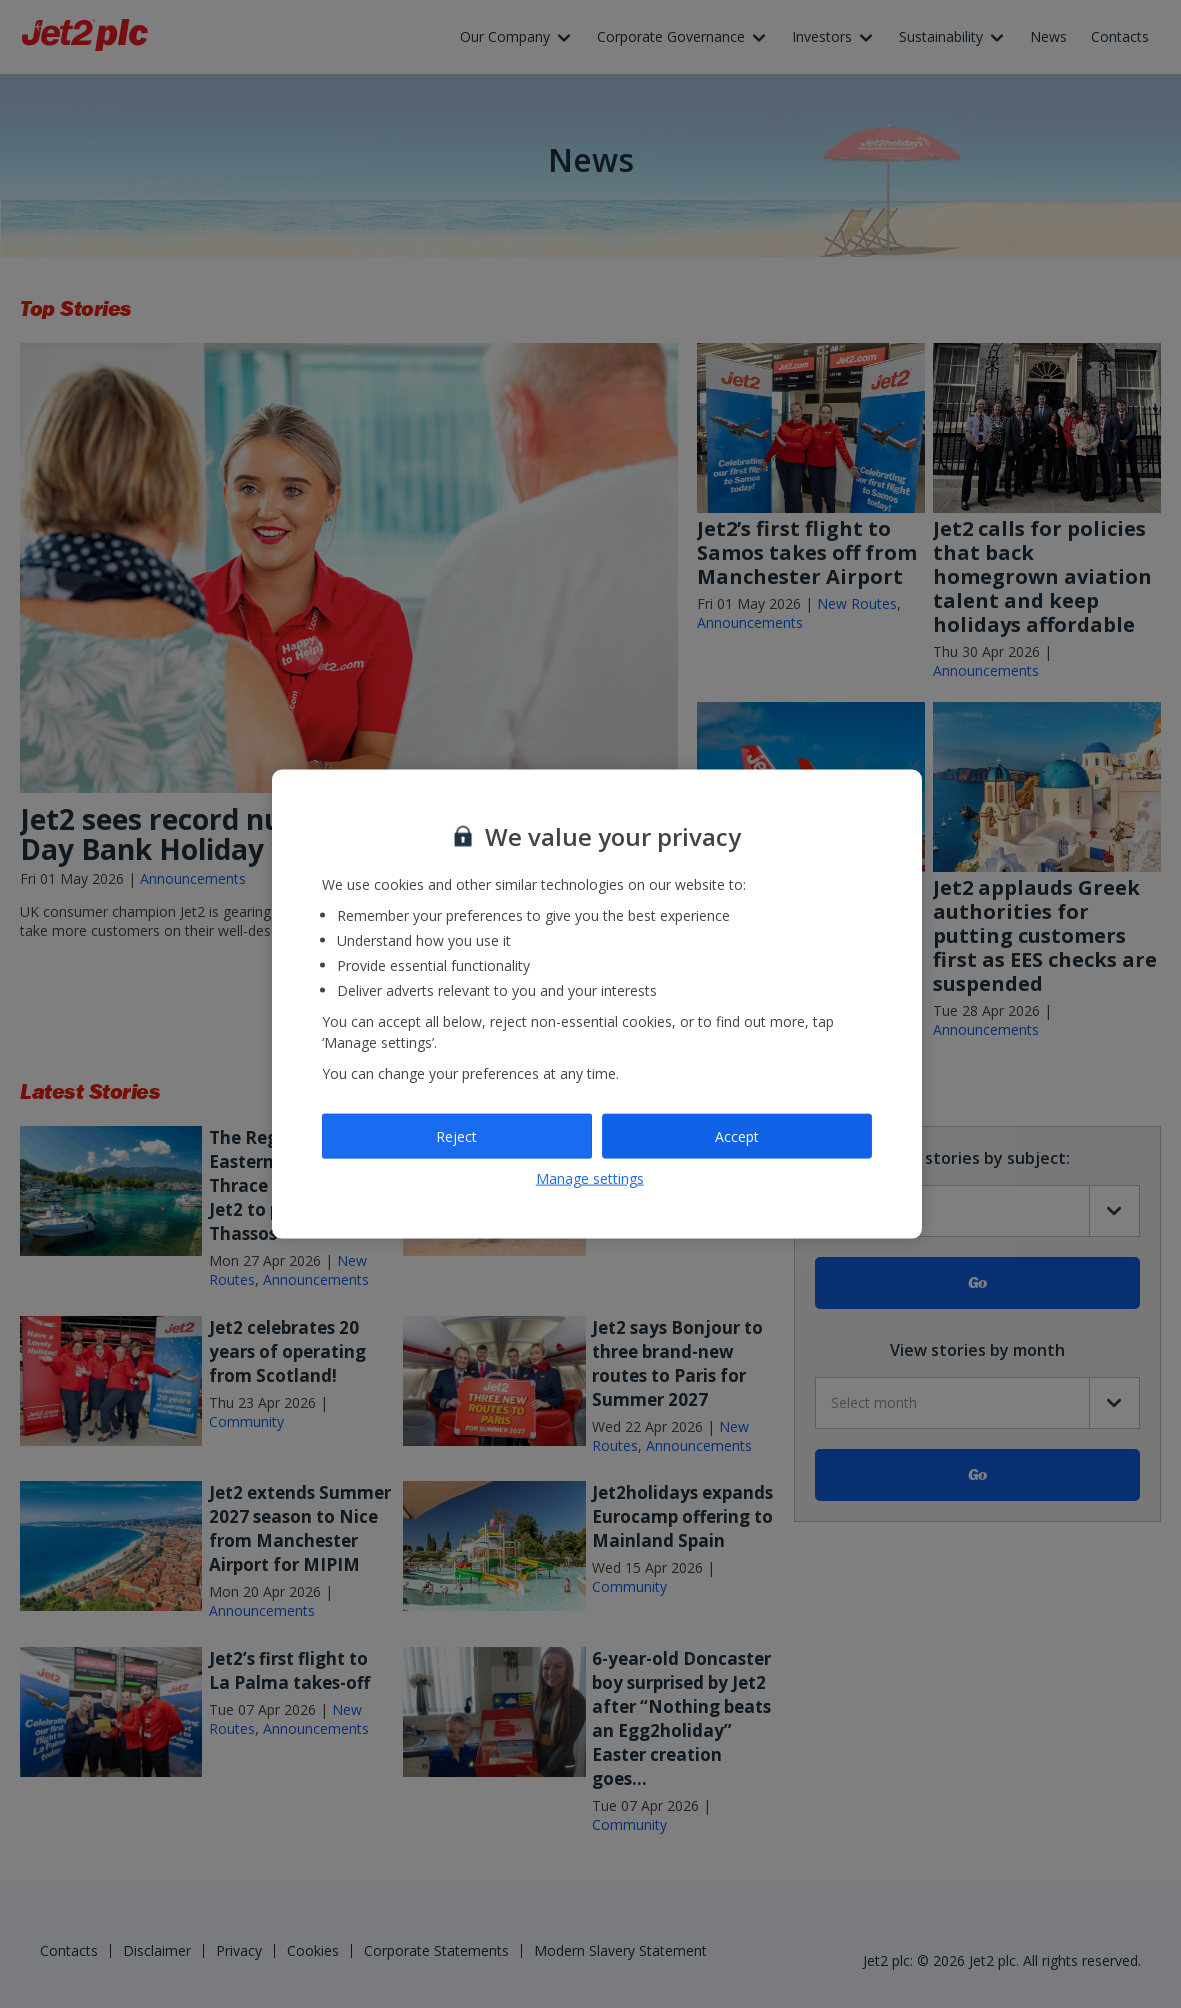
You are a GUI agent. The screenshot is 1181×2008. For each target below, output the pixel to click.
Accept (737, 1135)
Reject (456, 1135)
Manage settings (590, 1178)
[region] (597, 1004)
